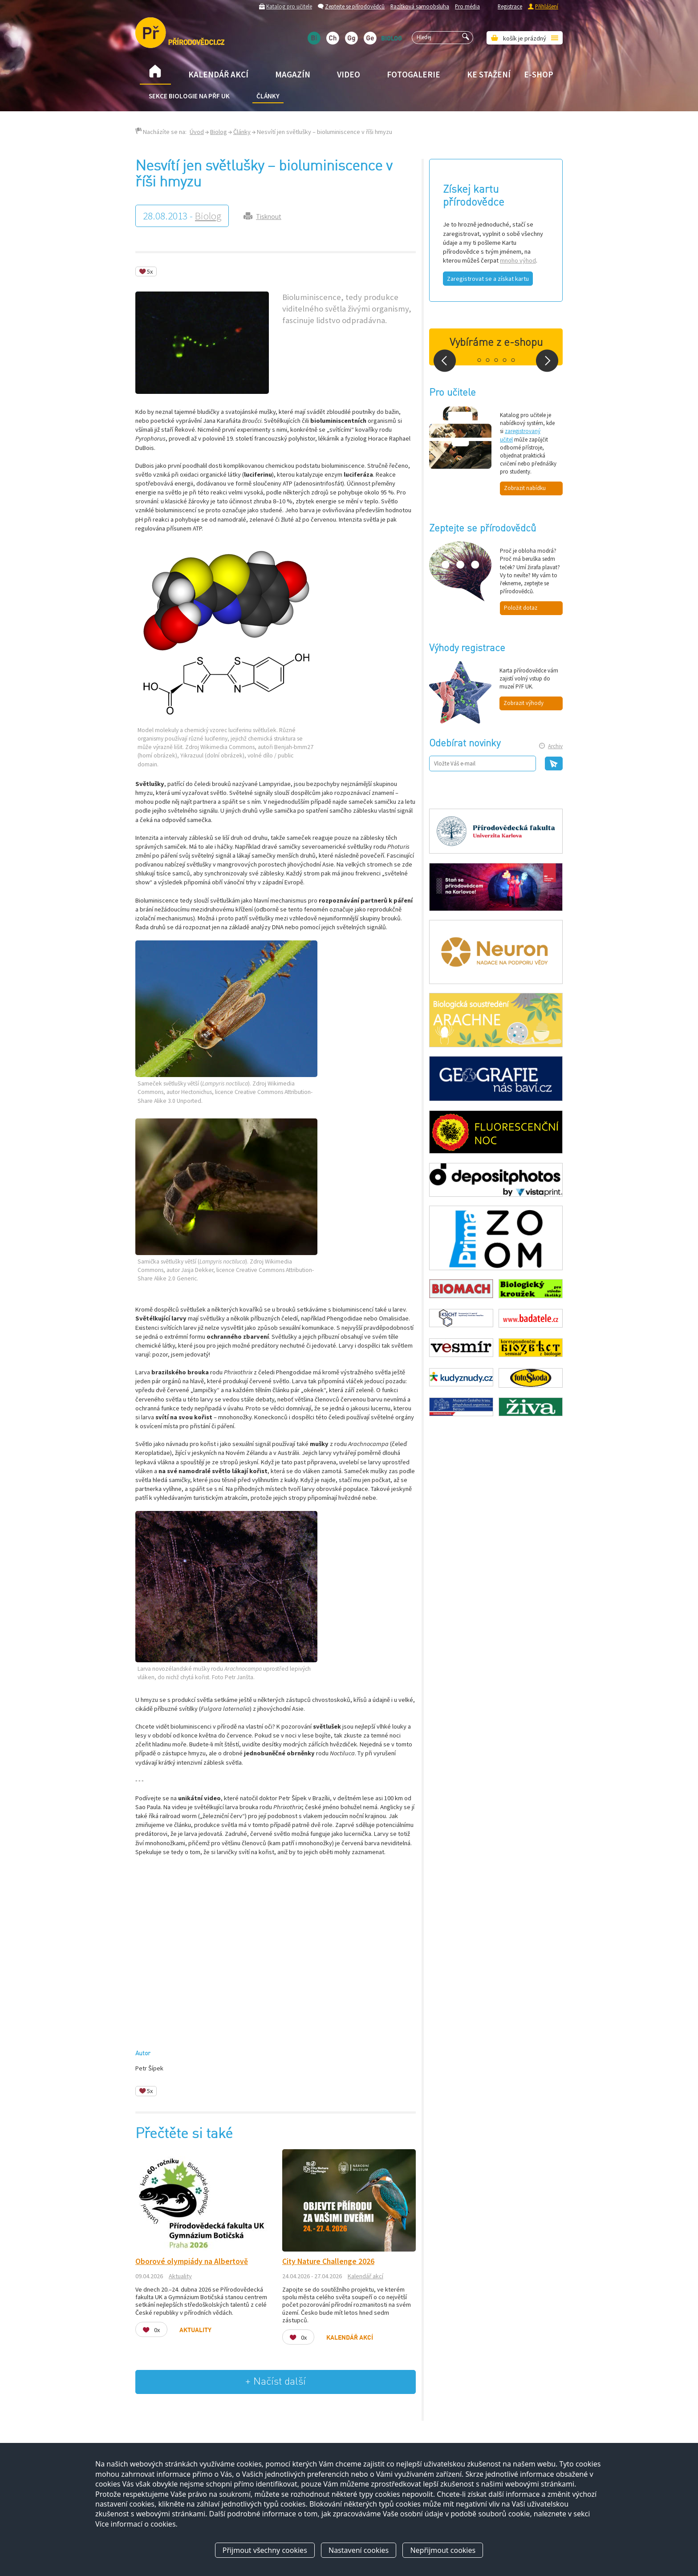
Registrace (510, 6)
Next (547, 360)
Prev (445, 360)
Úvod (197, 132)
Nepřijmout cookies (442, 2551)
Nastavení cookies (359, 2551)
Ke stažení (489, 74)
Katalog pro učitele (289, 6)
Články (268, 96)
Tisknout (268, 216)
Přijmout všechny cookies (265, 2551)
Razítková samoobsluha (419, 6)
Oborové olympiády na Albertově (191, 2261)
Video (348, 74)
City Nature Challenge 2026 (328, 2261)
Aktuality (180, 2276)
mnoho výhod (518, 260)
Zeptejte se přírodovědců (355, 6)
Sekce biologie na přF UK (189, 96)
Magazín (292, 74)
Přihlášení (546, 6)
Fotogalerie (413, 74)
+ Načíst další (275, 2382)
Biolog (218, 132)
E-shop (538, 74)
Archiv (555, 746)
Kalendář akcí (218, 74)
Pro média (467, 6)
